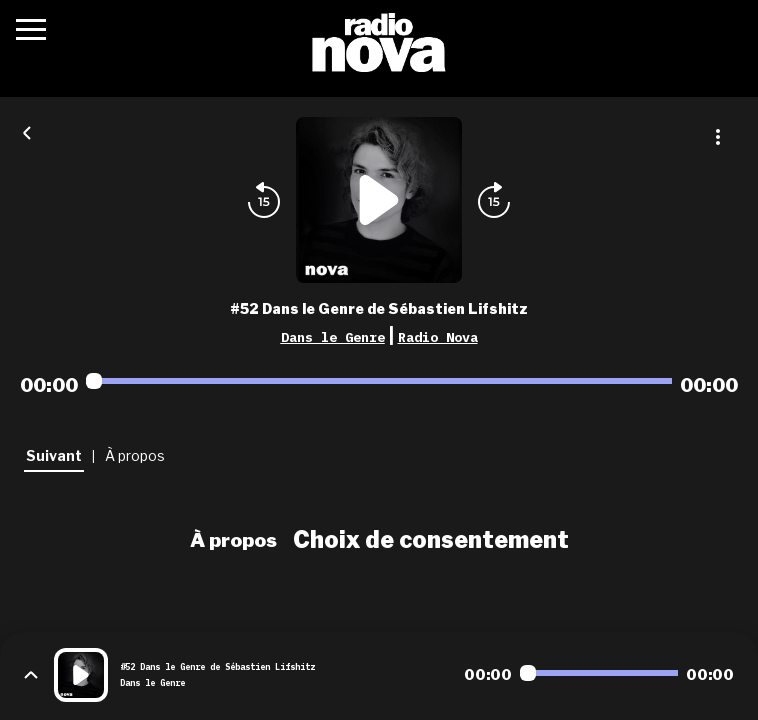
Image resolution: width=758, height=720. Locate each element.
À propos (233, 540)
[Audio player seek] (379, 381)
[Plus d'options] (718, 137)
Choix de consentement (431, 540)
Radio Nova (438, 337)
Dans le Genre (333, 337)
